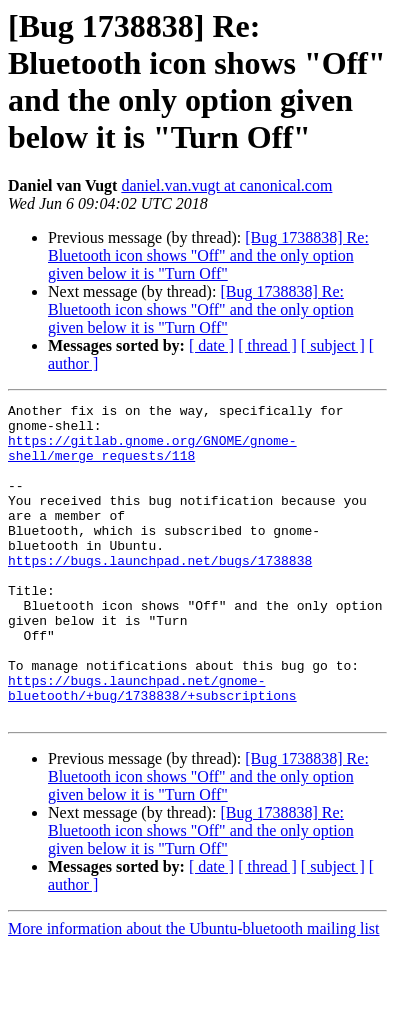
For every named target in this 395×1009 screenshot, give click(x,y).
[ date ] (211, 345)
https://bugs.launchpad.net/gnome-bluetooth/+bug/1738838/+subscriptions (152, 746)
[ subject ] (333, 345)
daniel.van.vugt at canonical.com (226, 185)
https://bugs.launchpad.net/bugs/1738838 (160, 593)
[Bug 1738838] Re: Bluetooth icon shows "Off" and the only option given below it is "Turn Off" (208, 255)
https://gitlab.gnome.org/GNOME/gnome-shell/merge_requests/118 (152, 458)
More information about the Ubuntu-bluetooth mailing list (194, 991)
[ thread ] (267, 345)
